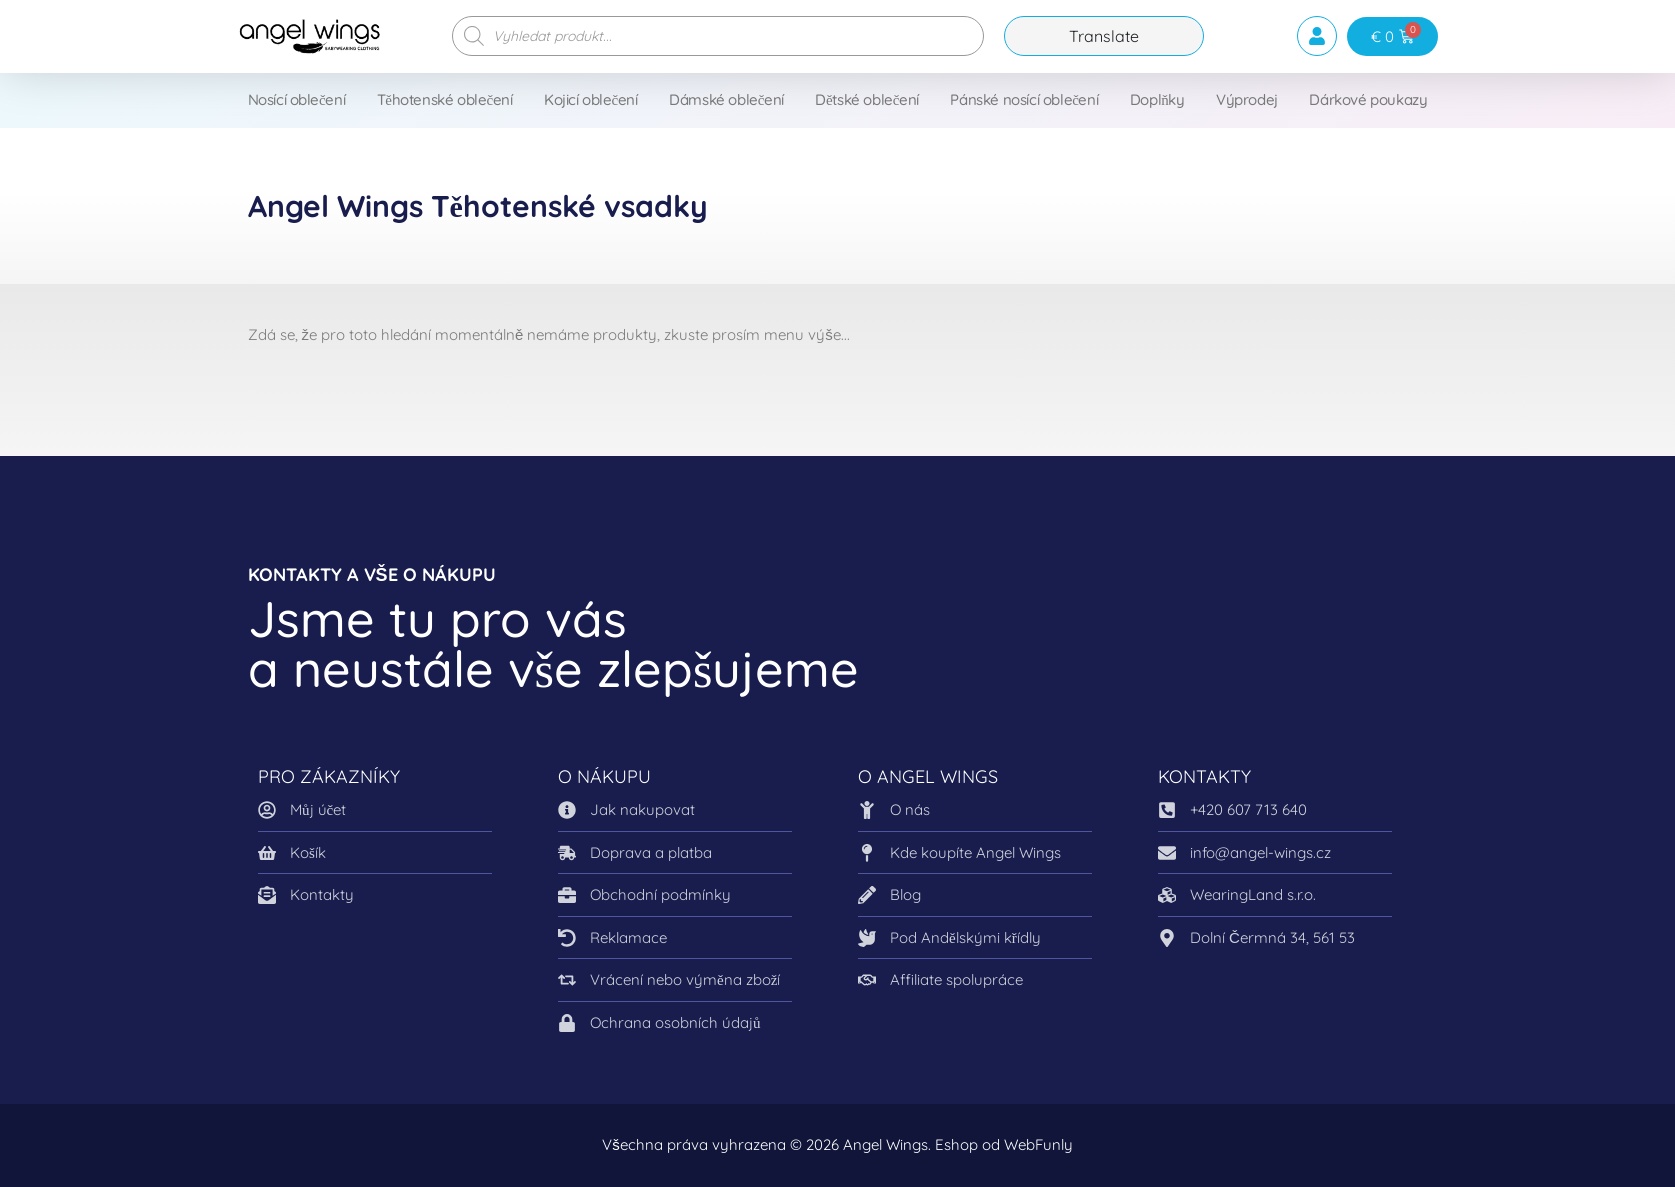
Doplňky (1157, 99)
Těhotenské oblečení (445, 99)
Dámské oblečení (726, 99)
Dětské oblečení (866, 99)
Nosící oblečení (297, 99)
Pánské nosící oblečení (1024, 99)
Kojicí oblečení (591, 99)
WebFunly (1038, 1144)
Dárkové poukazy (1368, 99)
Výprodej (1247, 99)
